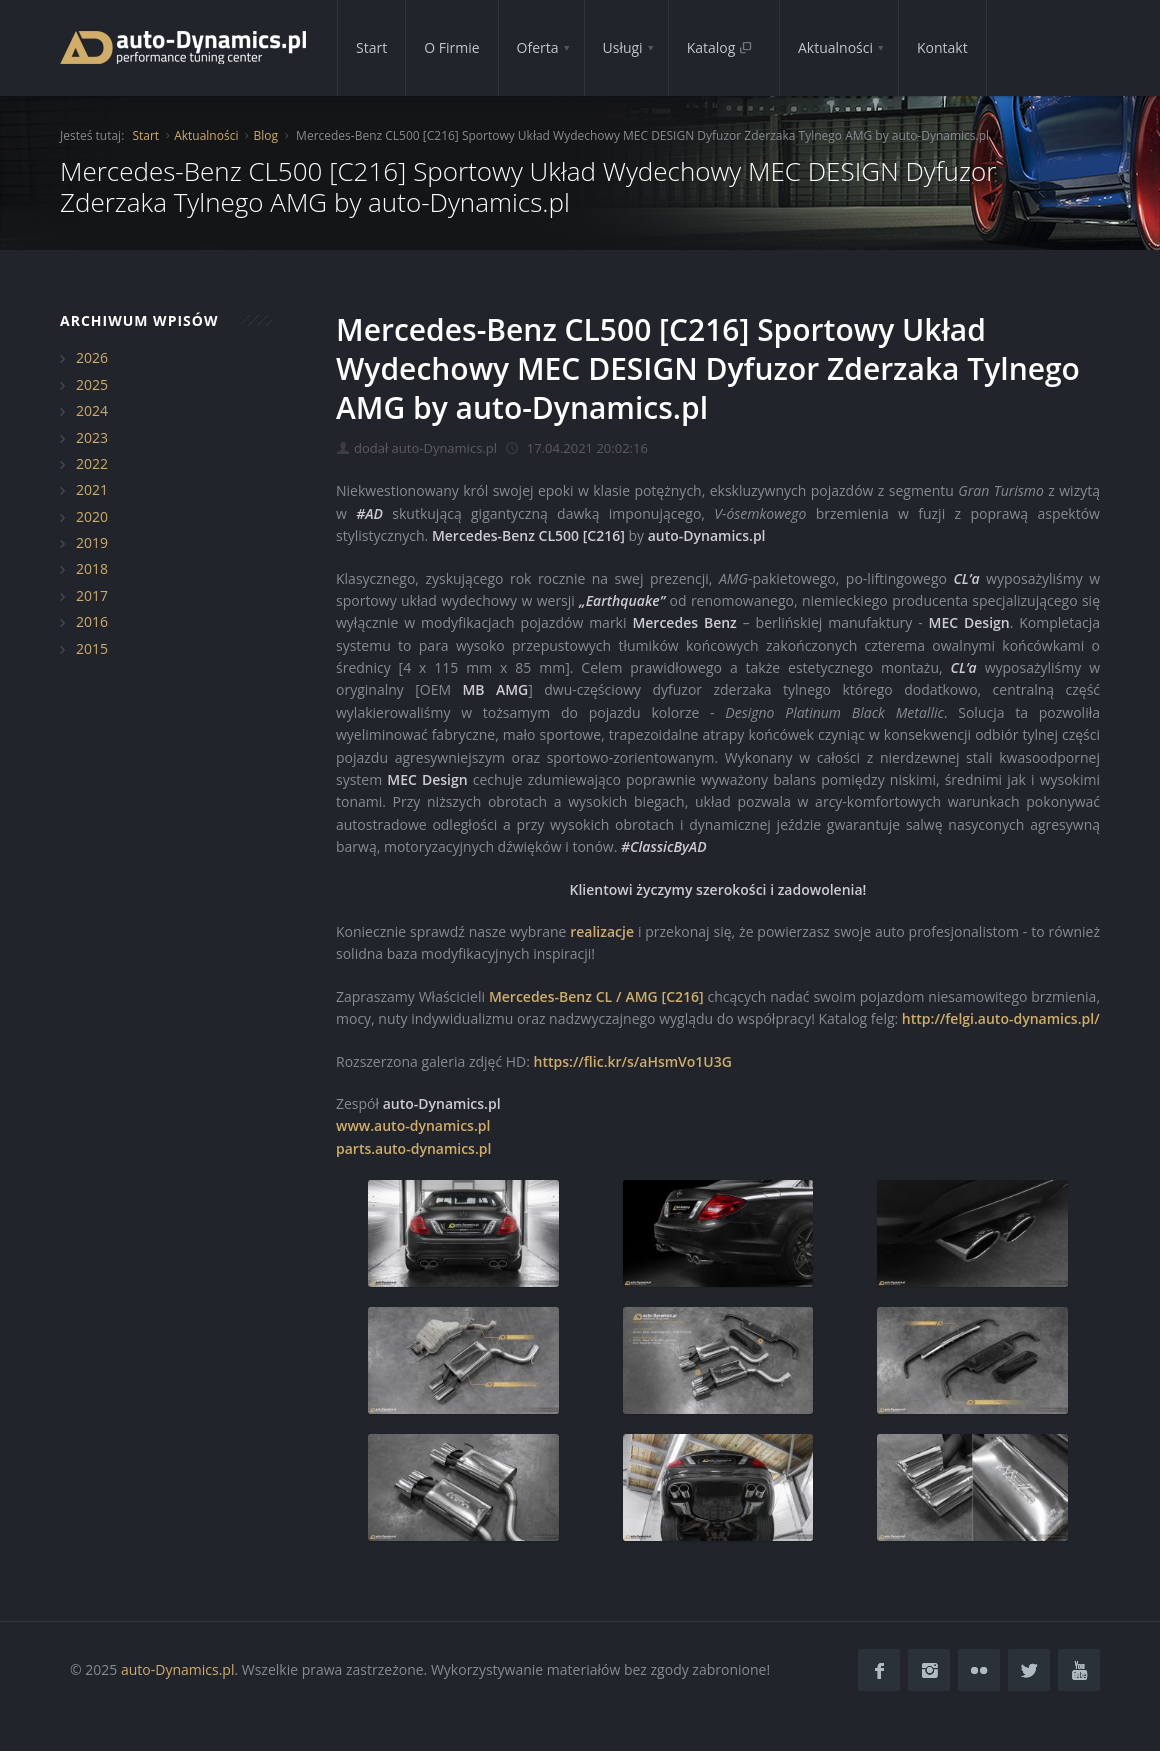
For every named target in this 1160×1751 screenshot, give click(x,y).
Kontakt (942, 47)
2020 (92, 516)
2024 (92, 410)
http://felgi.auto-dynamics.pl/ (1001, 1018)
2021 (92, 489)
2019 (92, 542)
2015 (92, 648)
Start (371, 47)
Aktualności (835, 47)
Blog (265, 135)
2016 (92, 621)
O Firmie (451, 47)
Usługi (623, 47)
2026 (92, 357)
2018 (92, 568)
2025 (92, 384)
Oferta (538, 47)
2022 (92, 463)
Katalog (720, 47)
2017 (92, 595)
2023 (92, 437)
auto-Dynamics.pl (177, 1669)
